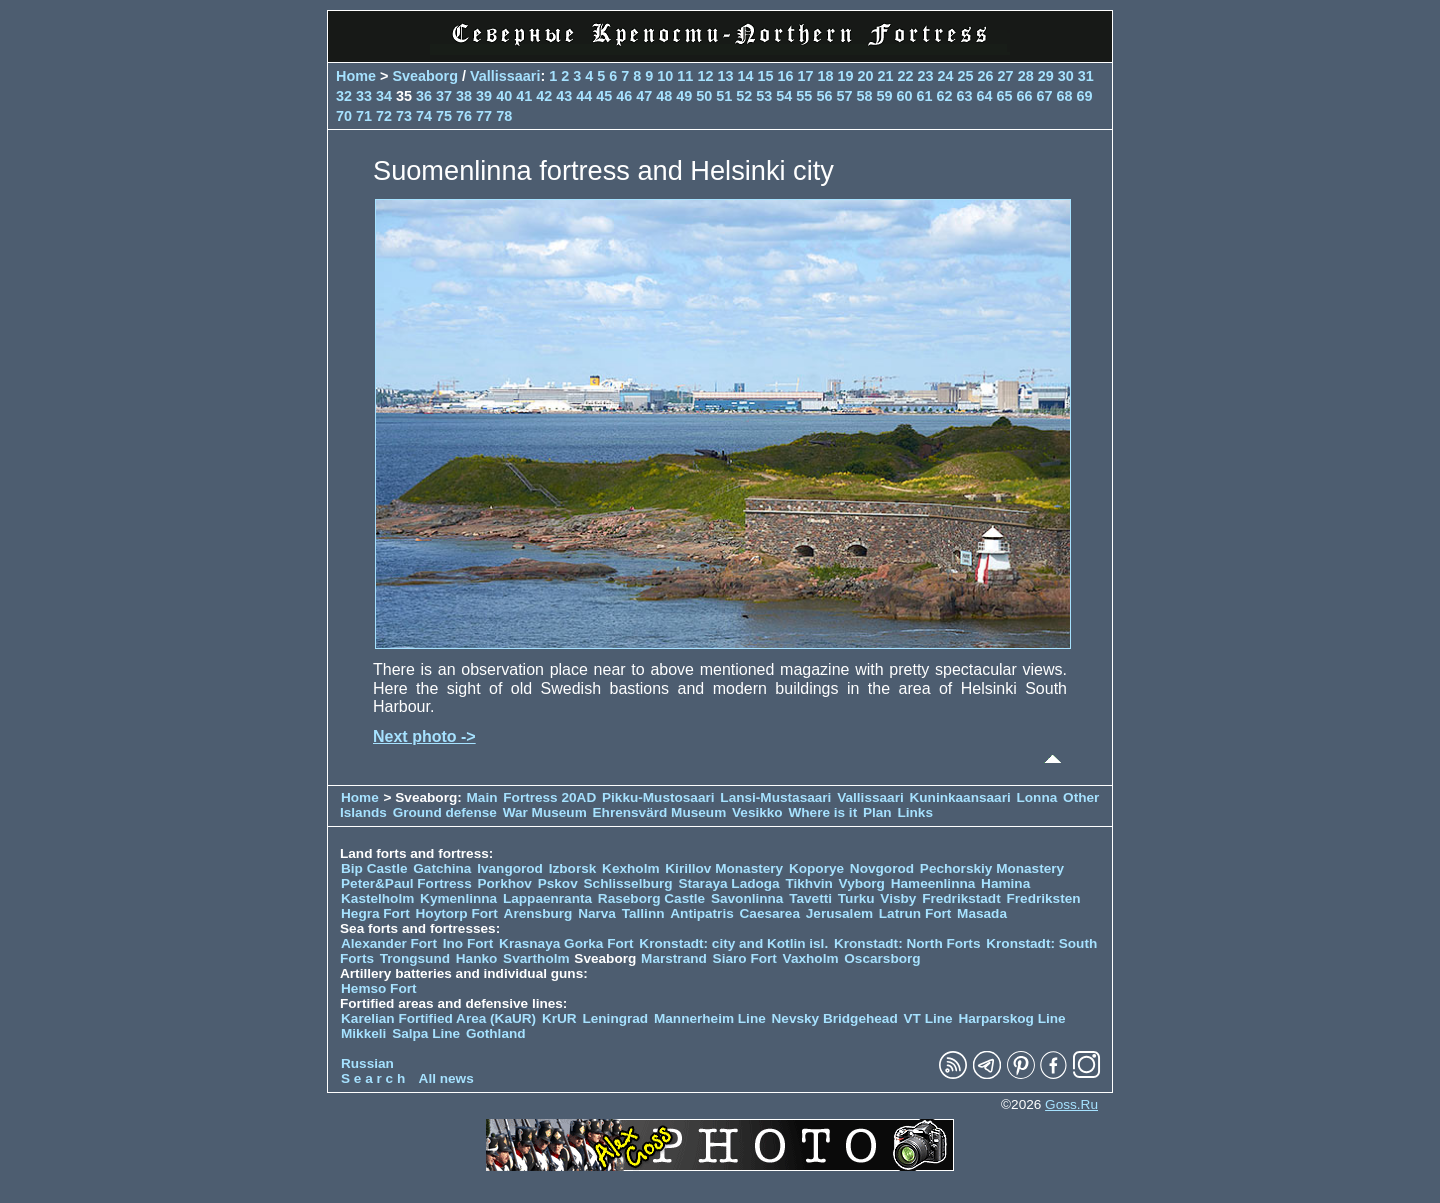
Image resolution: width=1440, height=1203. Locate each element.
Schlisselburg (628, 883)
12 (705, 76)
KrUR (559, 1018)
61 (924, 96)
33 (364, 96)
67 (1045, 96)
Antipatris (701, 913)
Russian (367, 1063)
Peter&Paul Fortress (406, 883)
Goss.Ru (1071, 1104)
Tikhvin (808, 883)
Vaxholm (811, 958)
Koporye (816, 868)
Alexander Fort (389, 943)
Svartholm (536, 958)
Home (356, 76)
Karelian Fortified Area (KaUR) (438, 1018)
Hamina (1005, 883)
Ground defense (447, 812)
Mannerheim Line (710, 1018)
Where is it (822, 812)
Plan (877, 812)
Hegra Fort (375, 913)
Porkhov (504, 883)
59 (884, 96)
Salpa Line (426, 1033)
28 (1026, 76)
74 (424, 116)
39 (484, 96)
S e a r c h (373, 1078)
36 (424, 96)
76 (464, 116)
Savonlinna (747, 898)
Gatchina (442, 868)
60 (904, 96)
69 (1085, 96)
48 (664, 96)
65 (1005, 96)
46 (624, 96)
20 (866, 76)
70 (344, 116)
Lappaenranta (547, 898)
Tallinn (643, 913)
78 (504, 116)
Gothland (496, 1033)
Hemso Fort (379, 988)
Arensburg (538, 913)
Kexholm (630, 868)
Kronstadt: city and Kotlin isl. (733, 943)
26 (986, 76)
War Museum (547, 812)
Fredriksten (1043, 898)
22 (906, 76)
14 (745, 76)
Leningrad (615, 1018)
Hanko (477, 958)
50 (704, 96)
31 (1086, 76)
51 (724, 96)
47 (644, 96)
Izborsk (573, 868)
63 (964, 96)
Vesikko (757, 812)
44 (584, 96)
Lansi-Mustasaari (775, 797)
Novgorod (882, 868)
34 (384, 96)
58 (864, 96)
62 (944, 96)
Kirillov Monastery (724, 868)
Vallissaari (505, 76)
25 (966, 76)
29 (1046, 76)
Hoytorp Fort (457, 913)
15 (765, 76)
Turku (856, 898)
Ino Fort (468, 943)
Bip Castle (374, 868)
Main (482, 797)
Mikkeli (363, 1033)
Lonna (1037, 797)
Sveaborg (425, 76)
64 (985, 96)
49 (684, 96)
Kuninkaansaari (959, 797)
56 (824, 96)
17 (805, 76)
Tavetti (810, 898)
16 (785, 76)
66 (1025, 96)
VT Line (928, 1018)
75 (444, 116)
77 (484, 116)
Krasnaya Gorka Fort (566, 943)
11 (685, 76)
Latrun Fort (915, 913)
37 (444, 96)
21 (886, 76)
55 (804, 96)
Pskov (558, 883)
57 (844, 96)
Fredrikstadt (961, 898)
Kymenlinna (458, 898)
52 (744, 96)
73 (404, 116)
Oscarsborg (882, 958)
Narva (597, 913)
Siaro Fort (745, 958)
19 (845, 76)
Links (915, 812)
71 (364, 116)
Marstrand (674, 958)
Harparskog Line (1011, 1018)
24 (946, 76)
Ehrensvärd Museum (660, 812)
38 (464, 96)
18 (825, 76)
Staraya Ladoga (728, 883)
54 (784, 96)
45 (604, 96)
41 (524, 96)
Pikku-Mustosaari (658, 797)
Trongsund (415, 958)
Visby (898, 898)
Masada (982, 913)
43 (564, 96)
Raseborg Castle (651, 898)
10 (665, 76)
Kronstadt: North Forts (909, 943)
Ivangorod (510, 868)
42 (544, 96)
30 (1066, 76)
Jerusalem (839, 913)
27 (1006, 76)
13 (725, 76)
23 (926, 76)
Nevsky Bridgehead (835, 1018)
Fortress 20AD (549, 797)
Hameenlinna (933, 883)
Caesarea (770, 913)
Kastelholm (377, 898)
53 (764, 96)
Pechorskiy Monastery (992, 868)
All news (446, 1078)
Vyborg (862, 883)
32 (344, 96)
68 (1065, 96)
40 (504, 96)
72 (384, 116)
